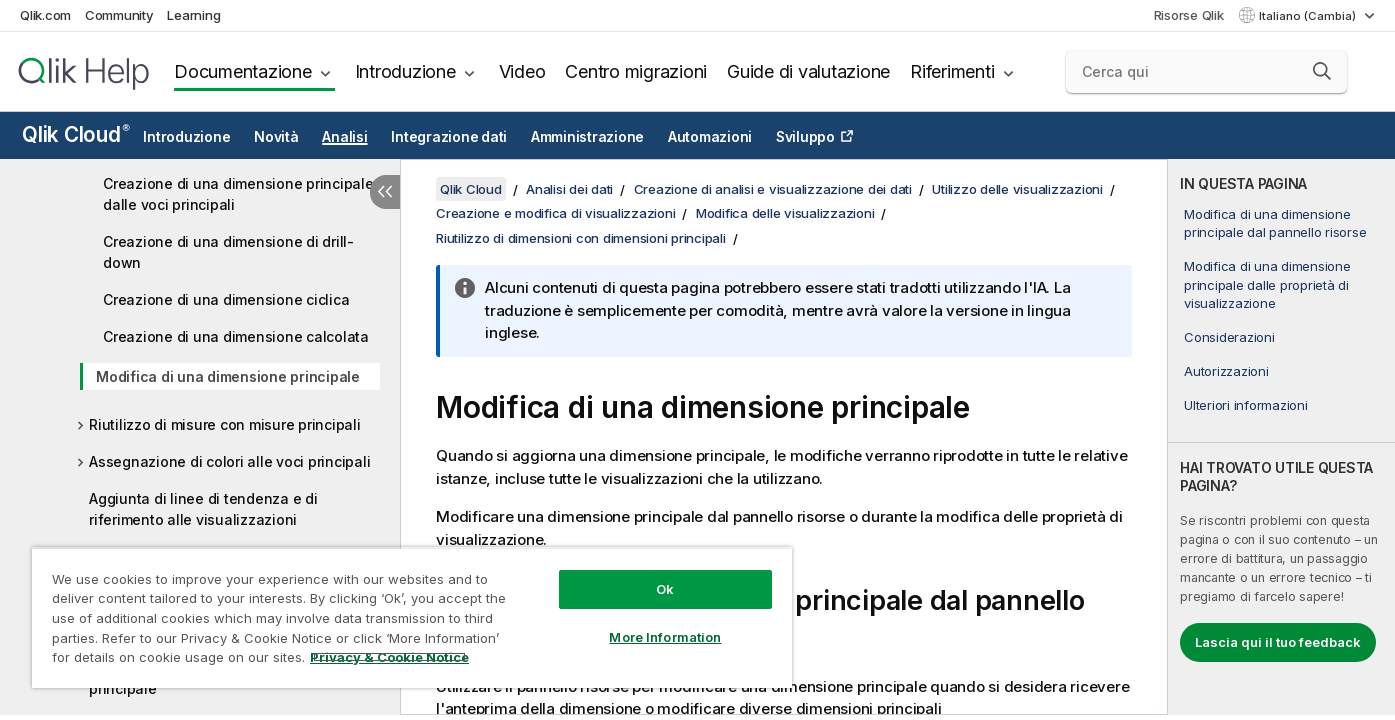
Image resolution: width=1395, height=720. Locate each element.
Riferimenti (952, 71)
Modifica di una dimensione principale (228, 376)
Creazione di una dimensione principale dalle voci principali (238, 194)
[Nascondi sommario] (385, 192)
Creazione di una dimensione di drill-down (228, 252)
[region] (412, 617)
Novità (276, 137)
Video (522, 71)
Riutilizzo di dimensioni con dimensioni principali (581, 238)
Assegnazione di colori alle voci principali (229, 461)
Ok (665, 589)
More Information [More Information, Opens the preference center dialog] (665, 637)
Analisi (344, 137)
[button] (1322, 71)
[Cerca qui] (1206, 72)
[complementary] (1281, 437)
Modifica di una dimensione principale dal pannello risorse (1275, 223)
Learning (193, 15)
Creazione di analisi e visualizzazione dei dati (773, 189)
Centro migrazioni (636, 71)
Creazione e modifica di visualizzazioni (555, 213)
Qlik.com (45, 15)
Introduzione (405, 71)
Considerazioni (1229, 337)
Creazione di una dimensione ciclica (226, 299)
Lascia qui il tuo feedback (1278, 642)
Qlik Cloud (76, 134)
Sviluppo (805, 137)
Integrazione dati (449, 137)
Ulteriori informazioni (1246, 405)
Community (119, 15)
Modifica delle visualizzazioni (785, 213)
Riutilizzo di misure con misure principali (225, 424)
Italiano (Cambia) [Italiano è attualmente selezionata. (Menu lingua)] (1309, 16)
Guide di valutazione (808, 71)
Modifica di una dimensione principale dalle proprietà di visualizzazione (1267, 284)
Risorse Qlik (1189, 15)
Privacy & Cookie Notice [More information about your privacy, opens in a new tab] (389, 657)
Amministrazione (587, 137)
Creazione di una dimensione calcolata (236, 336)
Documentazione (243, 71)
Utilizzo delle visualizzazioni (1017, 189)
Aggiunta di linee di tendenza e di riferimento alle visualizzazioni (203, 509)
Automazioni (710, 137)
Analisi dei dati (569, 189)
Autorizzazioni (1226, 371)
